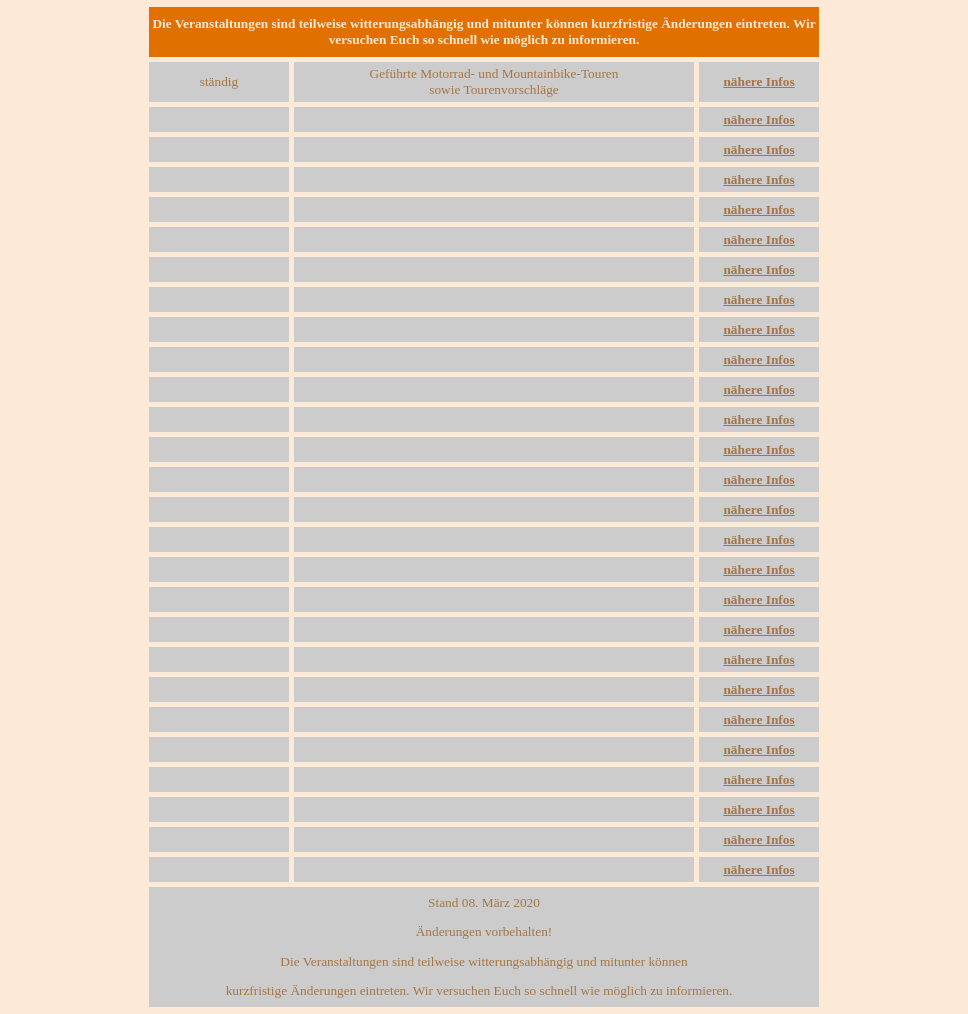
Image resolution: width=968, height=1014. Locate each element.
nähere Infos (758, 81)
